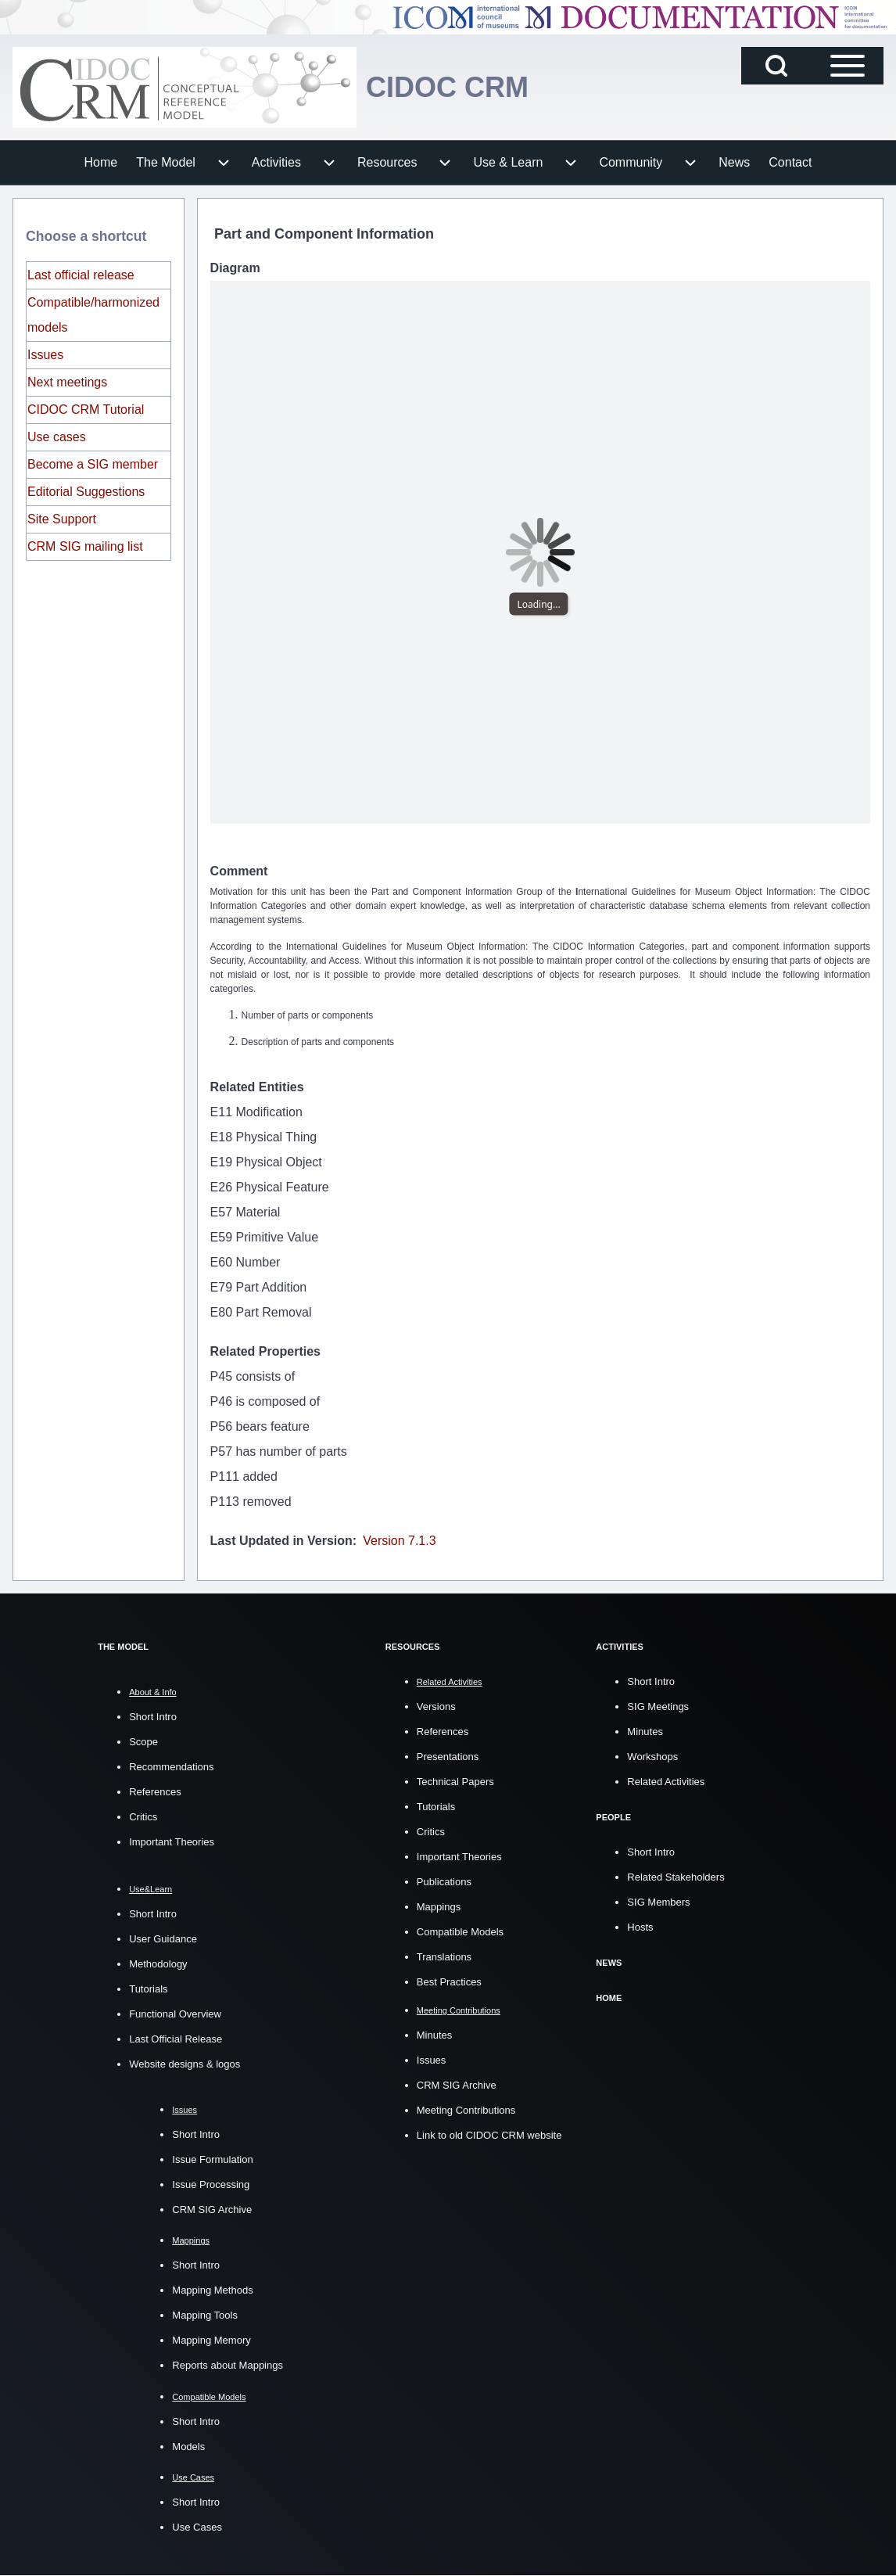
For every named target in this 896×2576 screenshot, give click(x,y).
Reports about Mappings (227, 2365)
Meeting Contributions (466, 2110)
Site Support (61, 519)
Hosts (640, 1927)
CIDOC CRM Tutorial (85, 409)
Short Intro (153, 1717)
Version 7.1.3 (399, 1540)
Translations (444, 1957)
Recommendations (171, 1767)
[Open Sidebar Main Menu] (847, 65)
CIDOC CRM (447, 87)
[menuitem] (101, 163)
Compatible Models (460, 1932)
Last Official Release (175, 2039)
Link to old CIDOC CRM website (489, 2135)
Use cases (56, 437)
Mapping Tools (205, 2315)
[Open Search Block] (776, 65)
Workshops (652, 1756)
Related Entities (257, 1087)
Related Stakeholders (675, 1877)
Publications (444, 1882)
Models (188, 2446)
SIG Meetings (658, 1706)
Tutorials (148, 1989)
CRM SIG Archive (212, 2209)
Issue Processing (210, 2184)
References (155, 1792)
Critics (143, 1817)
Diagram (235, 268)
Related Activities (665, 1781)
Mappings (439, 1907)
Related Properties (265, 1351)
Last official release (80, 275)
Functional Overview (175, 2014)
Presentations (448, 1756)
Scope (143, 1742)
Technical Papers (455, 1781)
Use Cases (197, 2527)
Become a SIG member (92, 464)
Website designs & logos (184, 2064)
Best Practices (449, 1982)
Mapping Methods (212, 2290)
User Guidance (163, 1939)
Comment (239, 871)
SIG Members (658, 1902)
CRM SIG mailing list (85, 546)
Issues (45, 354)
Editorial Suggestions (86, 491)
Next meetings (67, 382)
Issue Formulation (212, 2159)
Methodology (158, 1964)
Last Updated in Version (281, 1540)
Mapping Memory (211, 2340)
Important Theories (171, 1842)
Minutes (435, 2035)
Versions (436, 1706)
